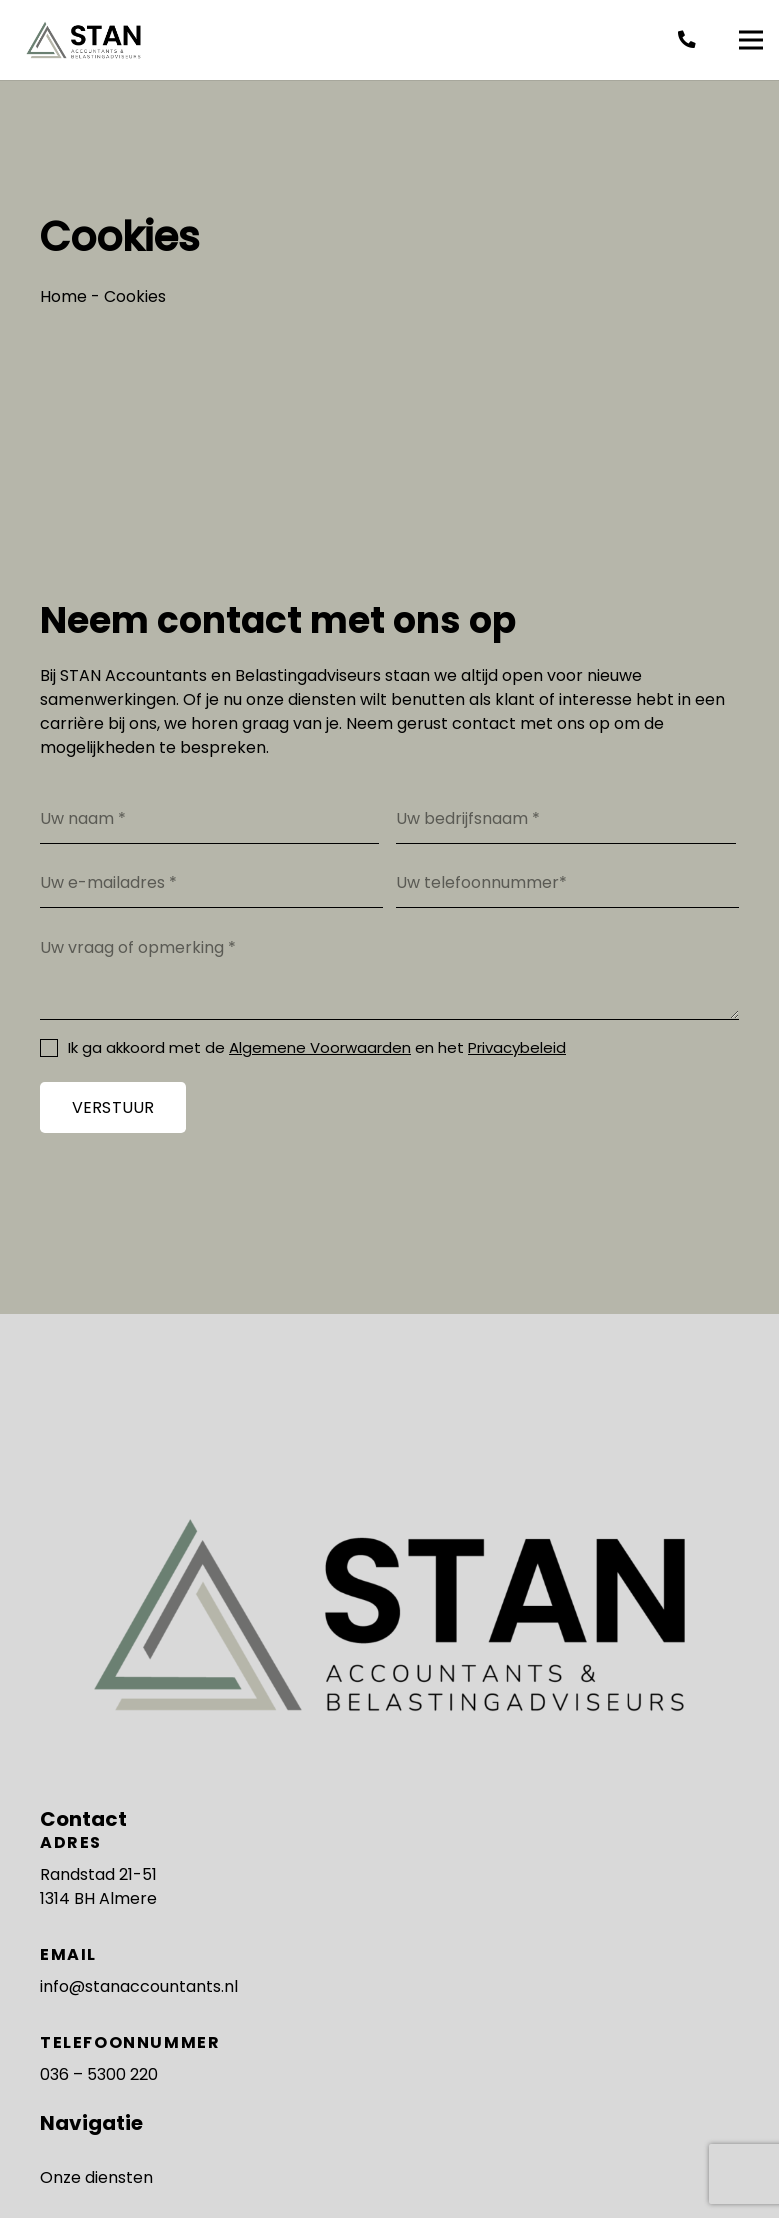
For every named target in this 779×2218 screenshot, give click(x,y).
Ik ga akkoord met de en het (317, 1047)
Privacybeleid (517, 1047)
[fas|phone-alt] (691, 40)
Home (63, 296)
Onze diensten (96, 2177)
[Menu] (751, 40)
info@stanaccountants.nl (139, 1986)
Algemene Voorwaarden (320, 1047)
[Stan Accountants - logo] (83, 40)
